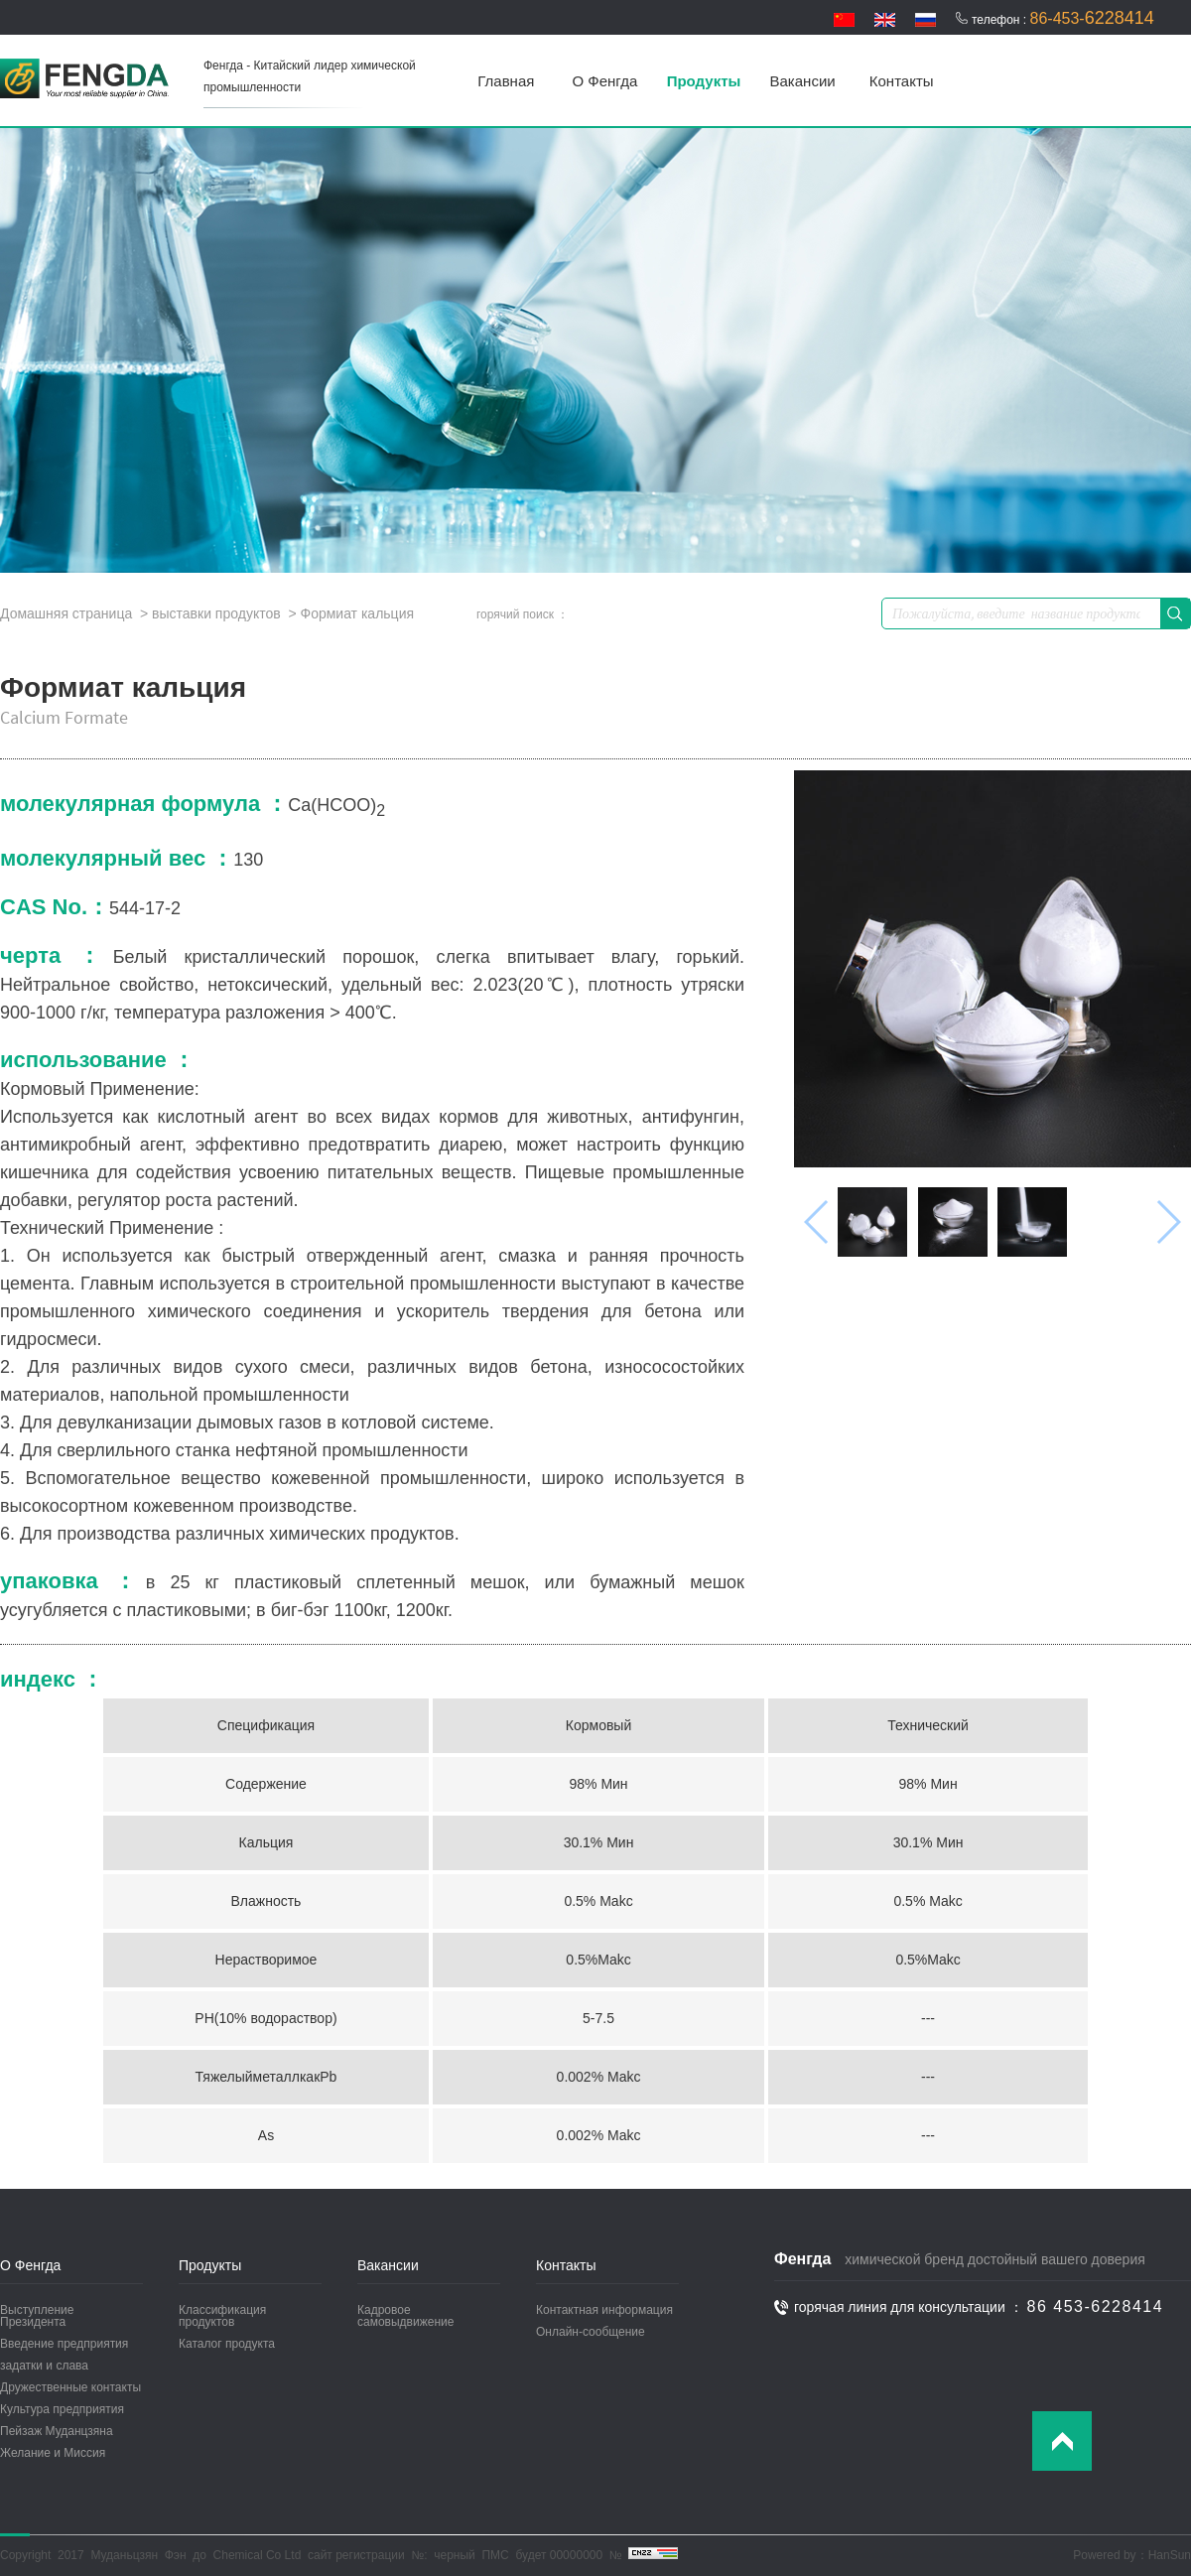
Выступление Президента (36, 2316)
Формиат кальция (357, 613)
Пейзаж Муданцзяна (56, 2431)
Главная (505, 80)
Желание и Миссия (52, 2453)
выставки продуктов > (224, 613)
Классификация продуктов (222, 2316)
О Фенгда (605, 80)
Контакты (901, 80)
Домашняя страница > (76, 613)
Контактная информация (604, 2310)
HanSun (1169, 2555)
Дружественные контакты (70, 2387)
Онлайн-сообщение (590, 2332)
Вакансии (803, 80)
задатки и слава (44, 2366)
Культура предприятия (62, 2409)
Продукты (704, 80)
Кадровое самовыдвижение (405, 2316)
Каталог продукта (227, 2344)
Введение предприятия (64, 2344)
